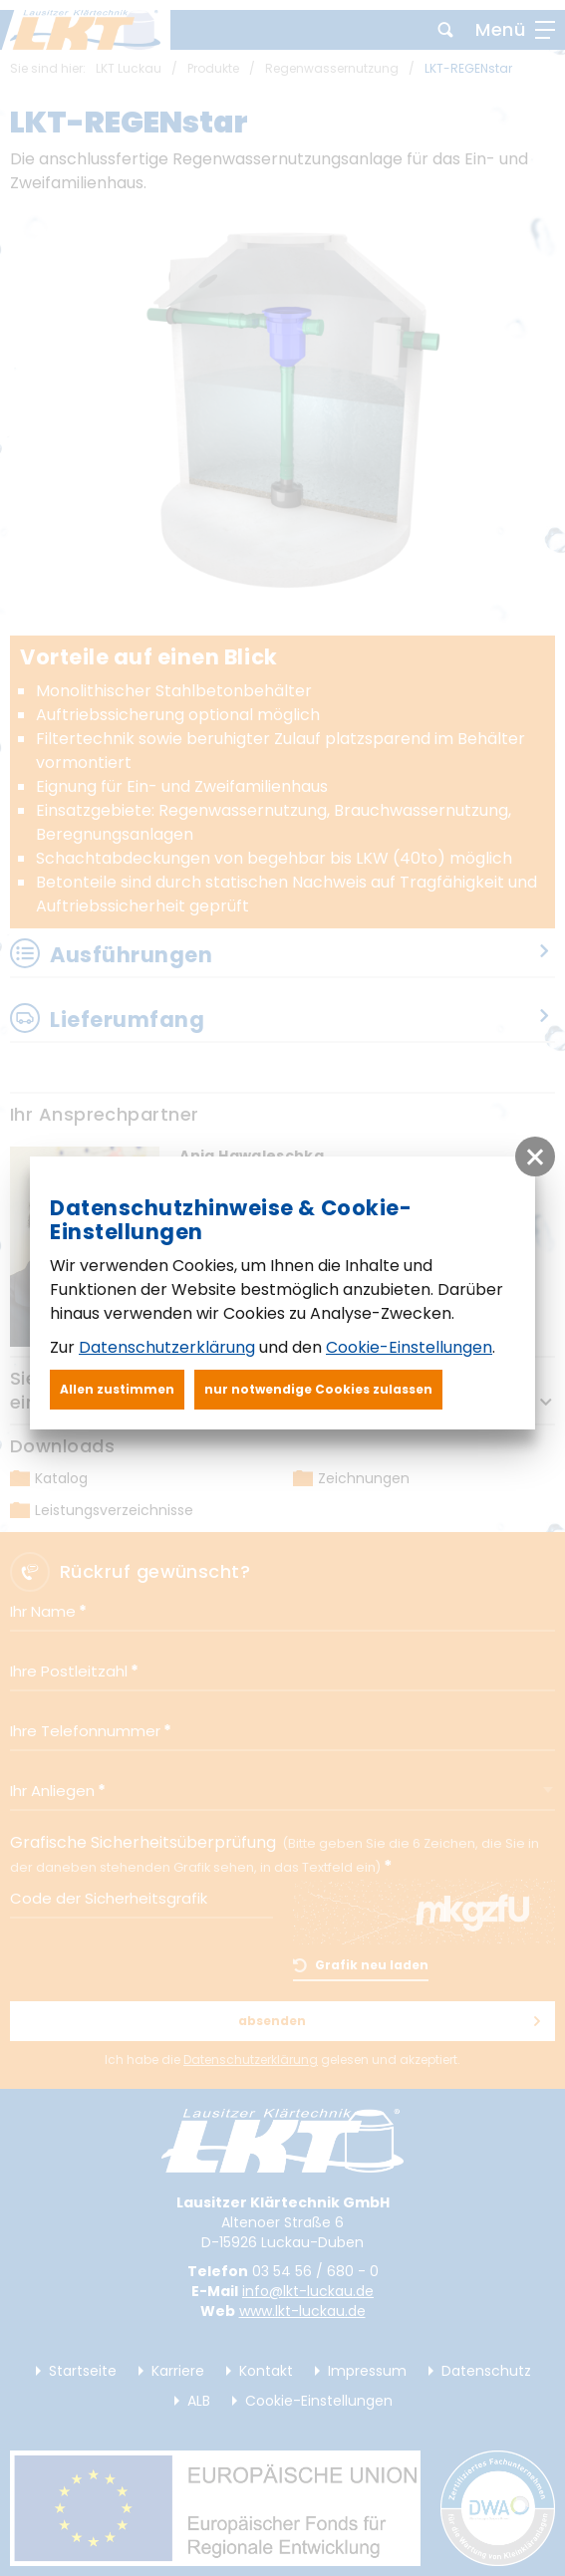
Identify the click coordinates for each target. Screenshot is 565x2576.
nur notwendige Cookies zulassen (318, 1389)
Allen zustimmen (117, 1389)
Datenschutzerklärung (167, 1347)
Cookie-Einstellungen (409, 1347)
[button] (535, 1156)
